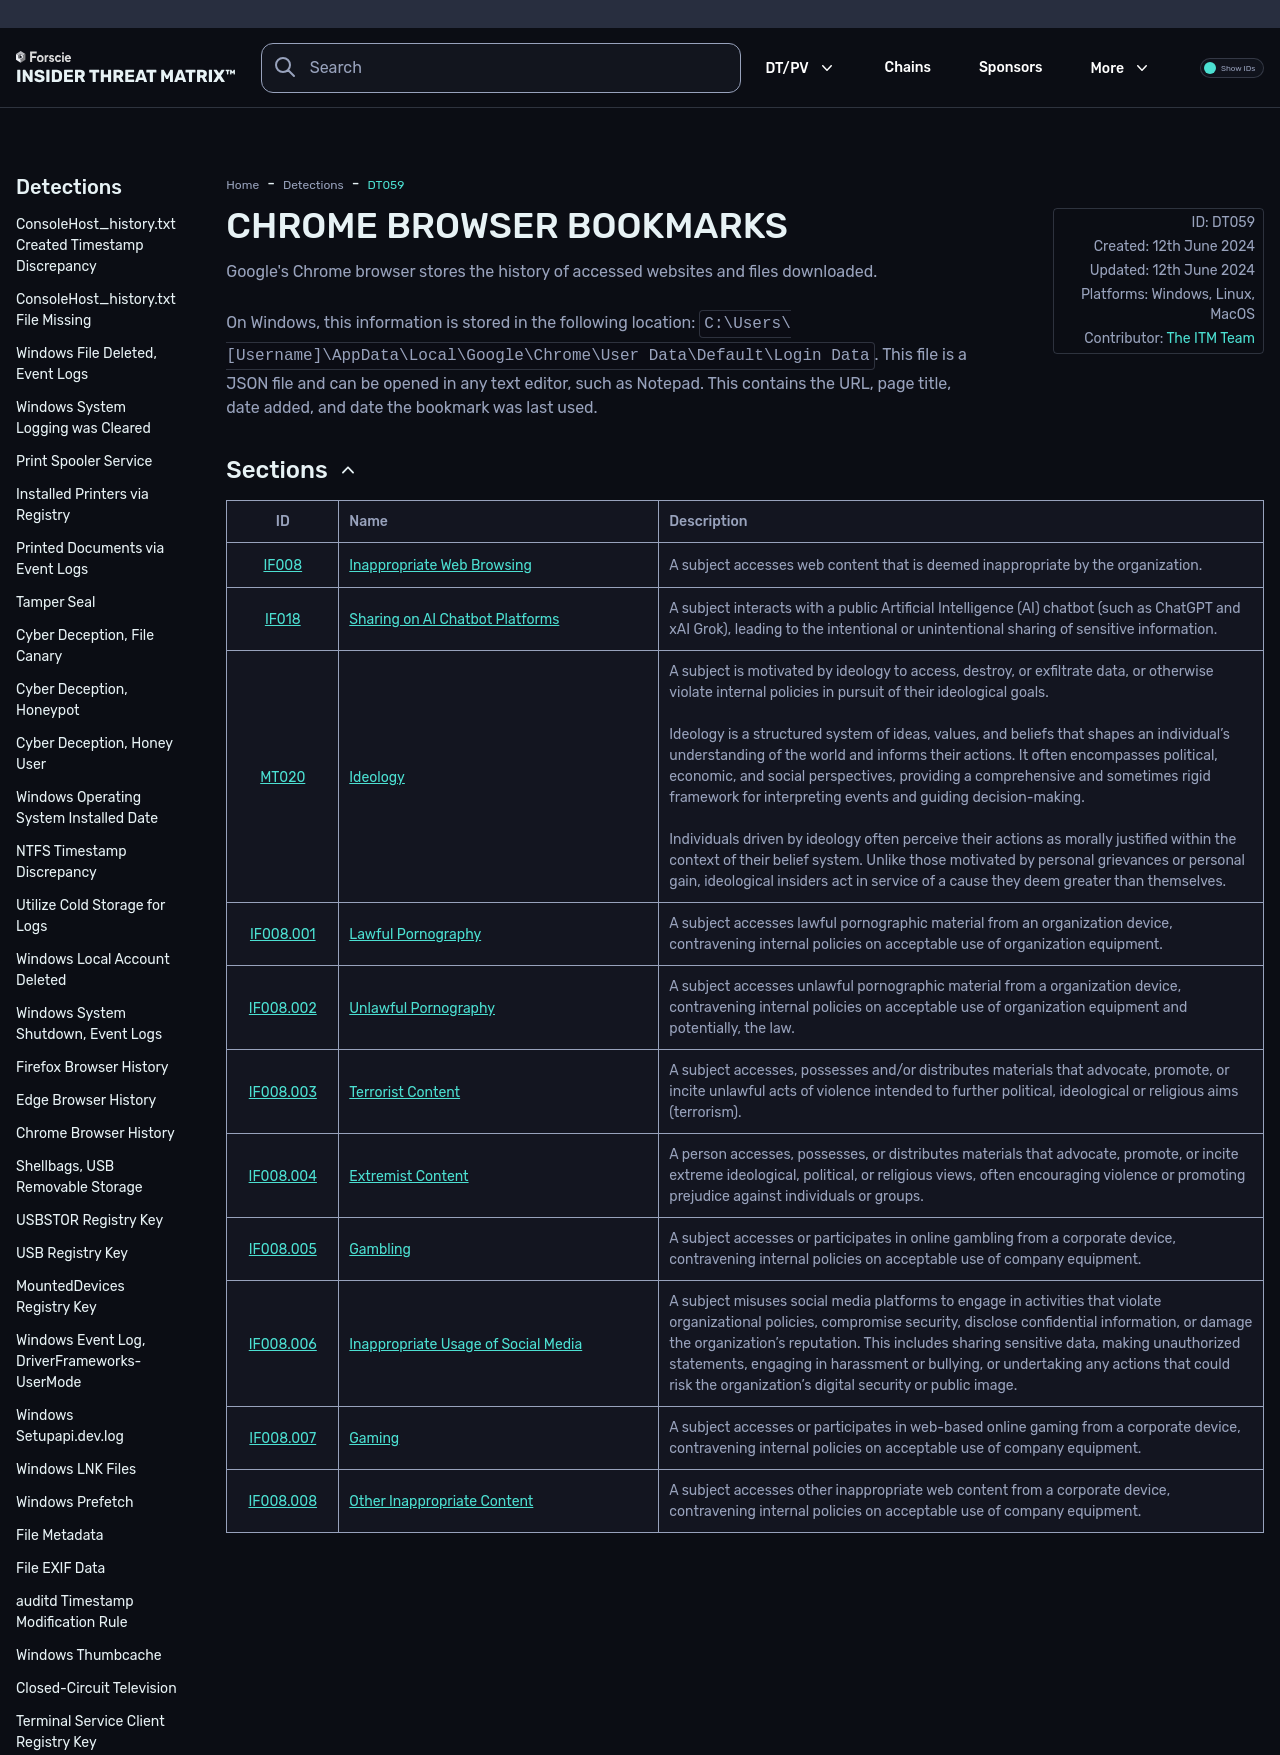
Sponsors (1011, 67)
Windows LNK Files (76, 1469)
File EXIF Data (60, 1568)
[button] (293, 470)
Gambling (380, 1249)
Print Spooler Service (84, 461)
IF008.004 (283, 1176)
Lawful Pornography (415, 934)
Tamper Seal (55, 602)
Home (242, 185)
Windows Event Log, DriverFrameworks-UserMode (80, 1361)
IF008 (282, 565)
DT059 (386, 185)
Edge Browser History (86, 1100)
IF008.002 (283, 1008)
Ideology (377, 777)
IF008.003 (283, 1092)
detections (313, 185)
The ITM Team (1210, 338)
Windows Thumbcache (89, 1655)
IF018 (283, 619)
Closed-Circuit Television (96, 1688)
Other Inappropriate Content (441, 1501)
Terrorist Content (404, 1092)
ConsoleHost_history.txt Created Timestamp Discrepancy (96, 245)
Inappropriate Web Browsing (440, 565)
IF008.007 (282, 1438)
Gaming (374, 1438)
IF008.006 (283, 1344)
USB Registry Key (72, 1253)
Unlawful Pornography (422, 1008)
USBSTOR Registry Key (89, 1220)
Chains (908, 67)
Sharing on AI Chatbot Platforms (454, 619)
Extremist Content (408, 1176)
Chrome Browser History (95, 1133)
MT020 (282, 777)
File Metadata (60, 1535)
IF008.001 (283, 934)
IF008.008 (283, 1501)
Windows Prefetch (75, 1502)
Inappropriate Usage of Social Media (465, 1344)
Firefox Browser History (92, 1067)
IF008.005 (283, 1249)
